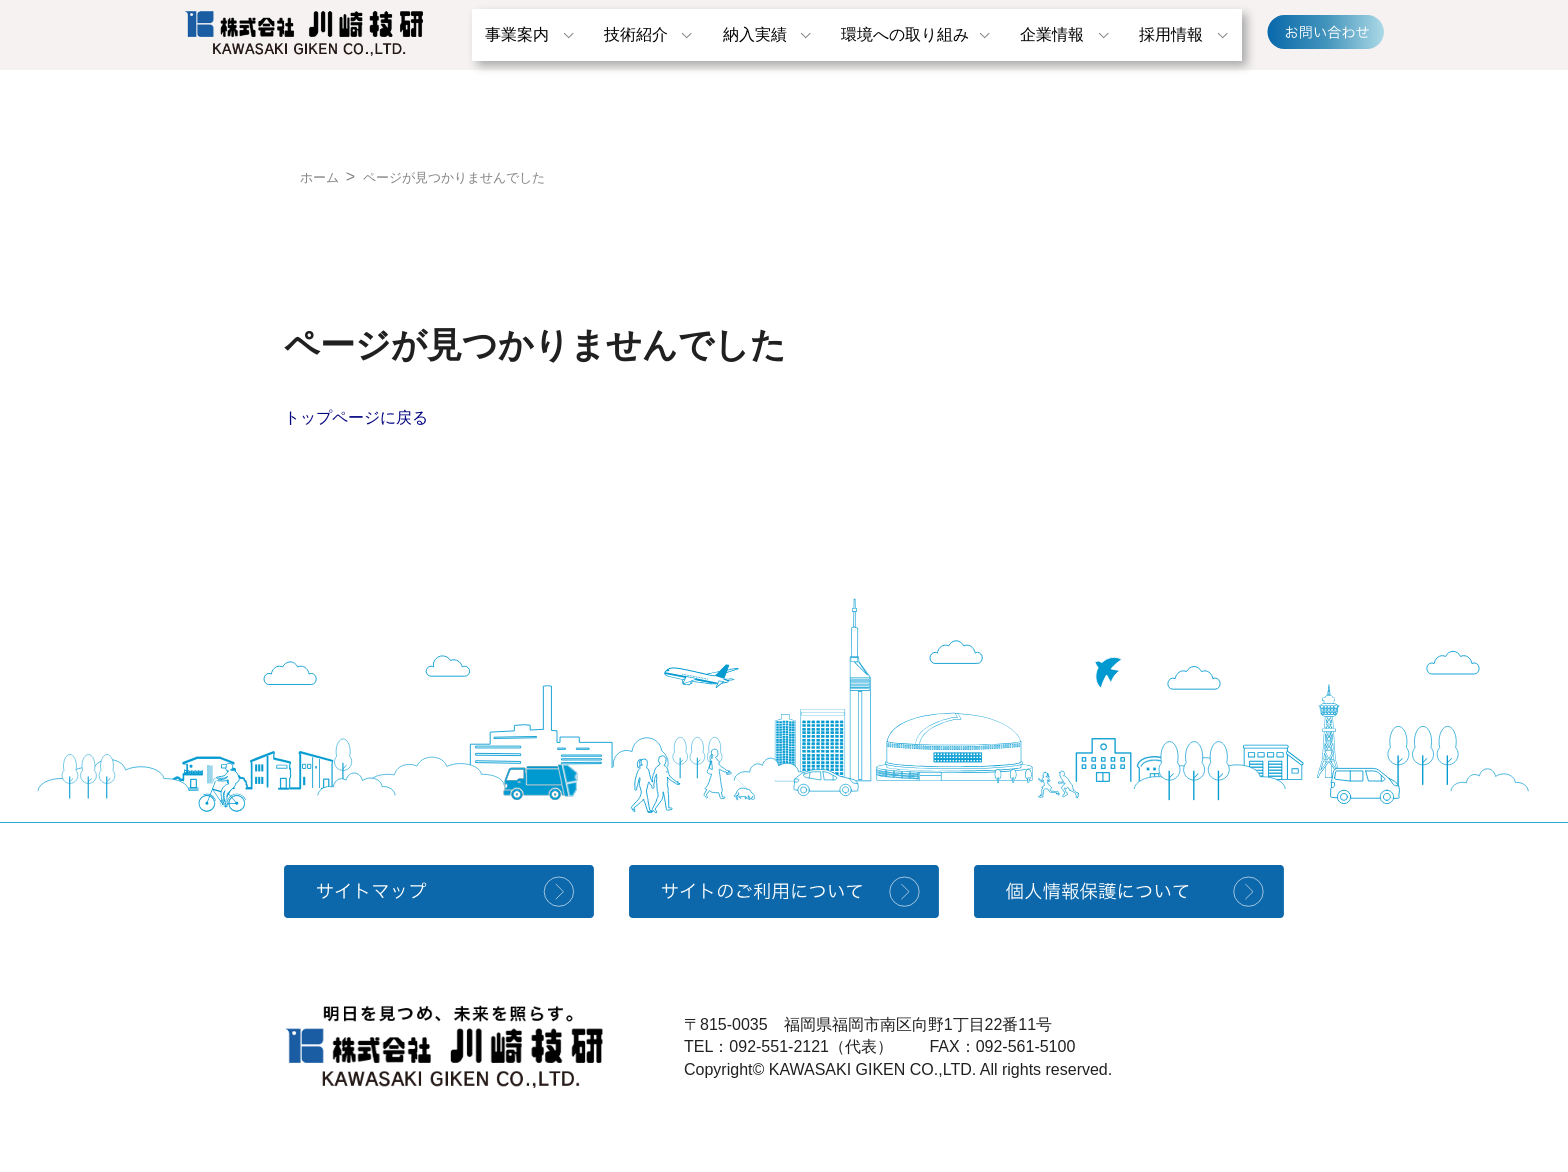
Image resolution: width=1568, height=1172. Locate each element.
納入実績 (755, 34)
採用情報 (1171, 34)
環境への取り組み (905, 34)
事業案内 (517, 34)
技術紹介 (636, 34)
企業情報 (1052, 34)
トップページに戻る (356, 417)
